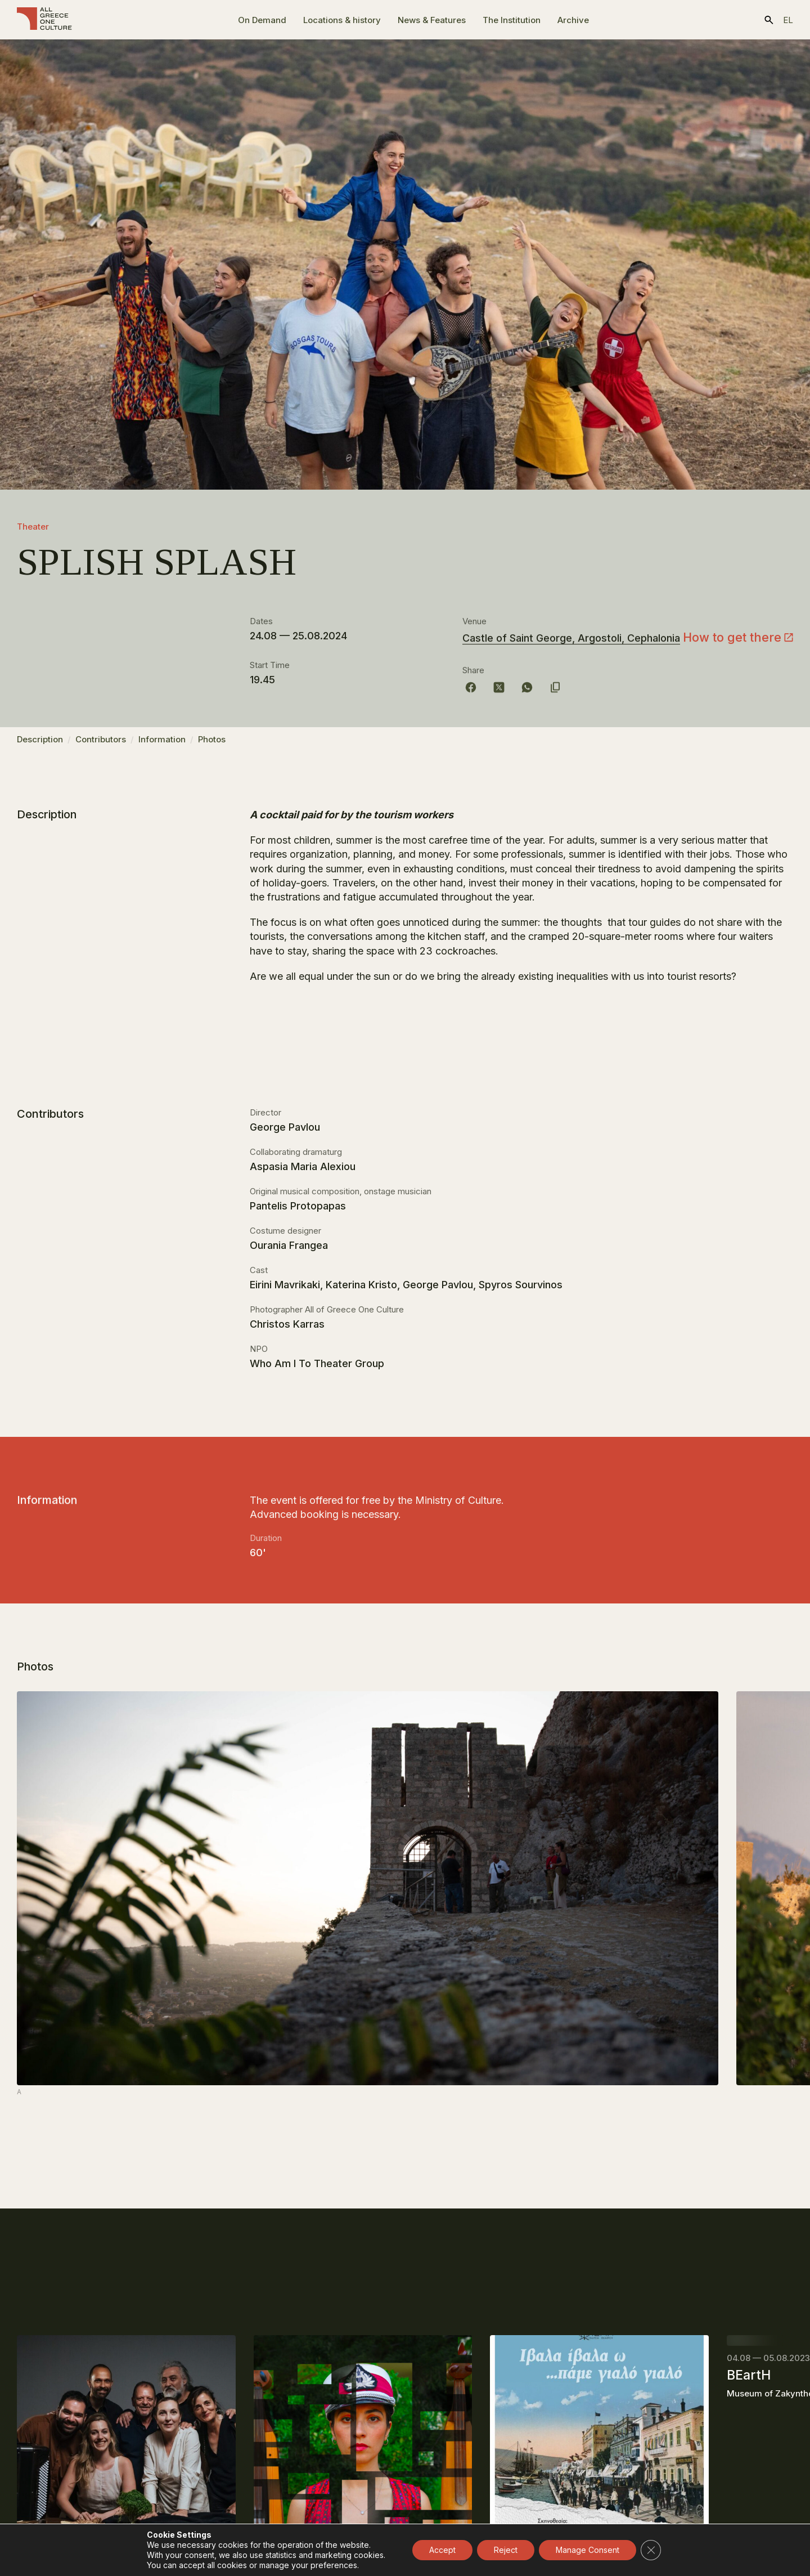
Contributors (100, 745)
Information (162, 745)
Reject (506, 2550)
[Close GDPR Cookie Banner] (651, 2550)
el (788, 20)
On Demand (262, 20)
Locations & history (342, 20)
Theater (33, 526)
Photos (212, 745)
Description (40, 745)
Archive (573, 20)
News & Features (432, 20)
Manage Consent (587, 2550)
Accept (442, 2550)
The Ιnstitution (512, 20)
